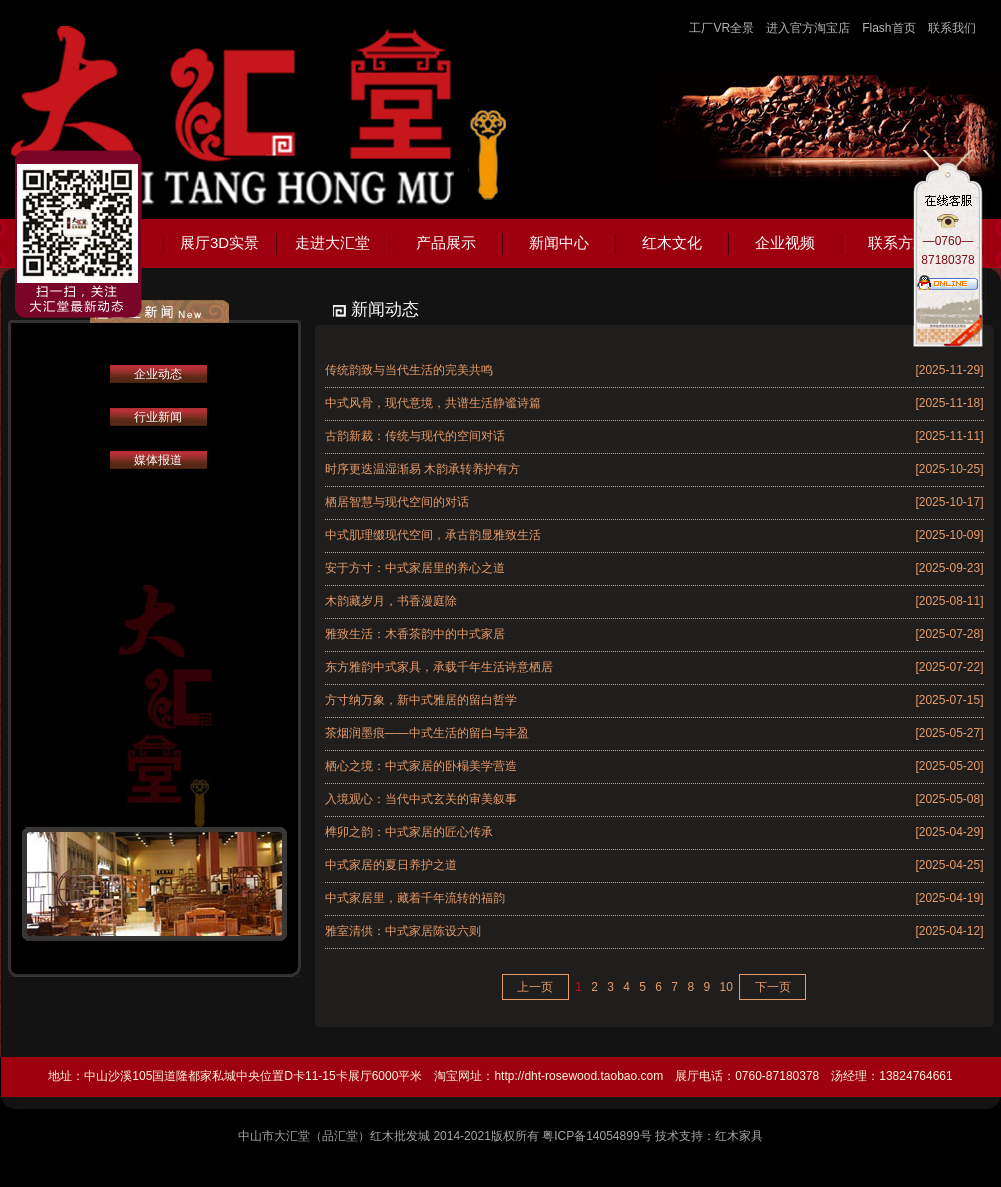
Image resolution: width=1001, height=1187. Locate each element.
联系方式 (898, 242)
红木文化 (672, 242)
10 (725, 987)
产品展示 (446, 242)
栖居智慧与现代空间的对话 (397, 502)
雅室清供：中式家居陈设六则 (403, 931)
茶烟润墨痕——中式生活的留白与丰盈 (427, 733)
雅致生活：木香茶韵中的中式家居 (415, 634)
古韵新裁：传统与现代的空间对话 (415, 436)
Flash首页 (888, 28)
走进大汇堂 (332, 242)
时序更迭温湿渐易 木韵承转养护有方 (422, 469)
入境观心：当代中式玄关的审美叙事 (421, 799)
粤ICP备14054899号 (596, 1136)
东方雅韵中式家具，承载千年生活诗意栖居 (439, 667)
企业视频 (785, 242)
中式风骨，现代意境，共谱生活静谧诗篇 (433, 403)
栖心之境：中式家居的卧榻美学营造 (421, 766)
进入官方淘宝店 (808, 28)
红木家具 (739, 1136)
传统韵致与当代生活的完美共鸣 (409, 370)
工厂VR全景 (721, 28)
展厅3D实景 (219, 242)
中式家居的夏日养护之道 (391, 865)
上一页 (535, 987)
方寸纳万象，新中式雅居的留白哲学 (421, 700)
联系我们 (952, 28)
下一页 (773, 987)
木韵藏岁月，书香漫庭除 (391, 601)
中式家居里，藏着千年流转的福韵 (415, 898)
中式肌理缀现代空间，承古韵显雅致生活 (433, 535)
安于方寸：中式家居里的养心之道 (415, 568)
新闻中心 (559, 242)
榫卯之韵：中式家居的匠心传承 (409, 832)
